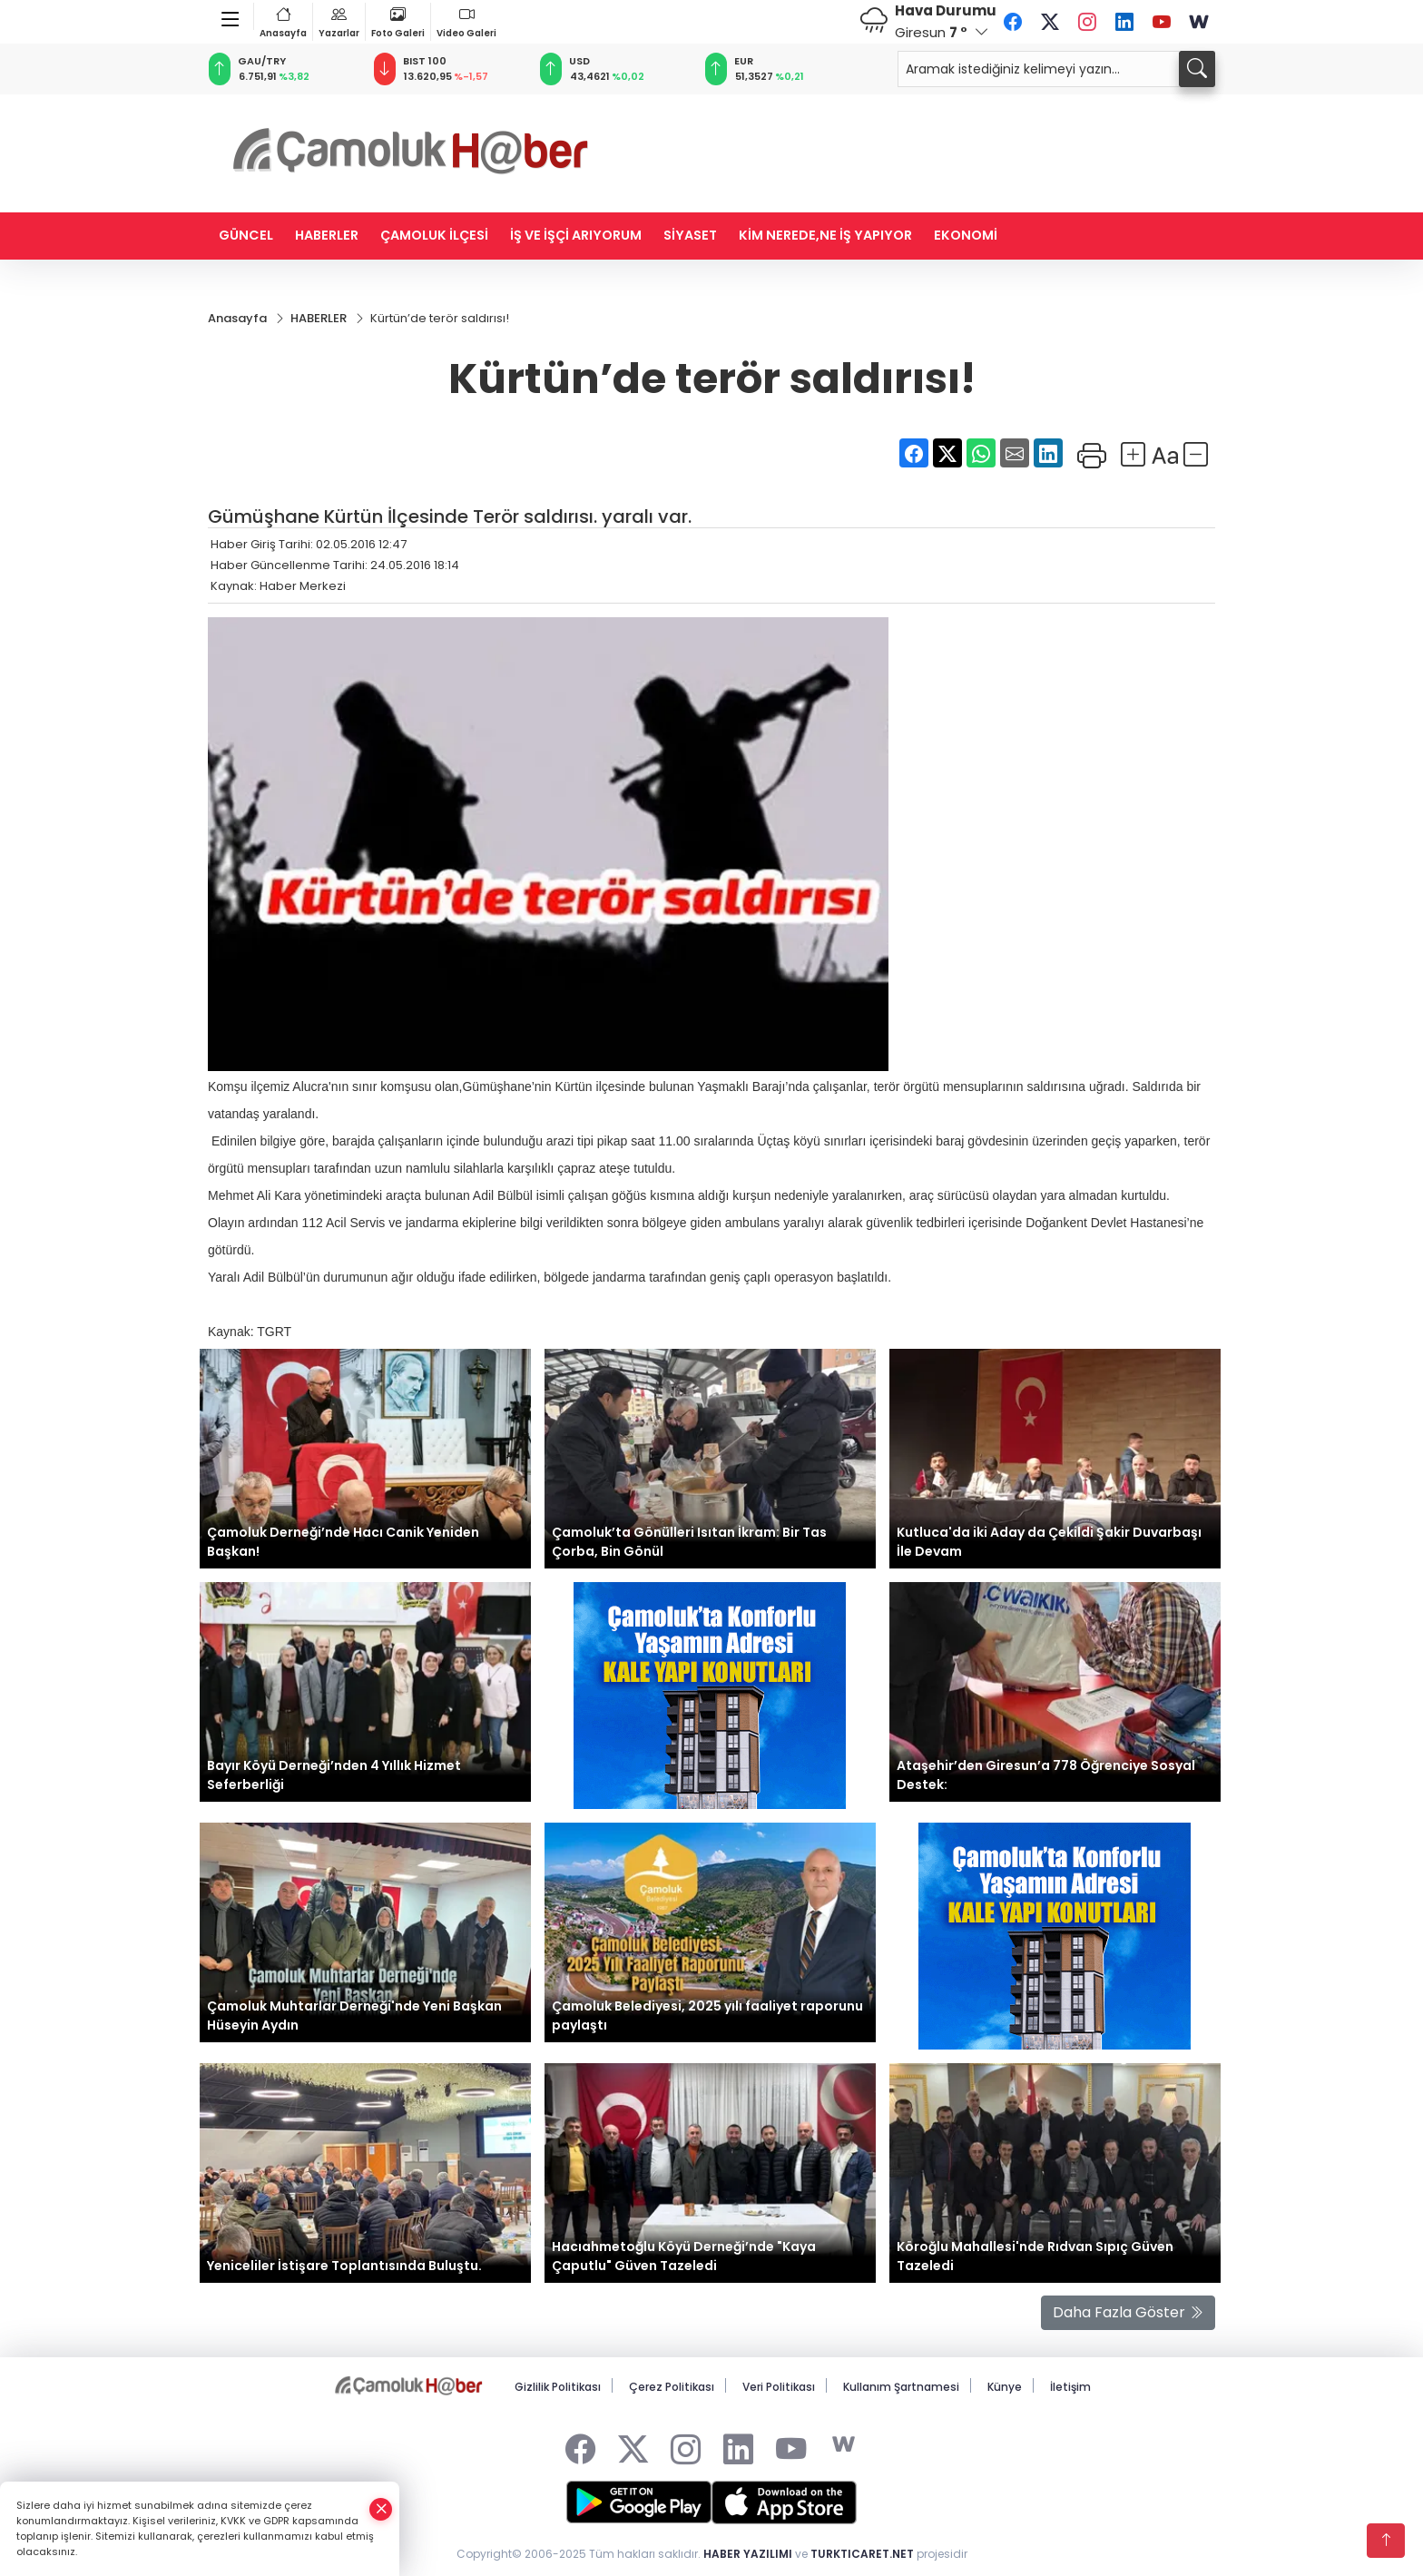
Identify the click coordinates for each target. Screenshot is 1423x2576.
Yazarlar (339, 21)
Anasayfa (283, 21)
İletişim (1070, 2386)
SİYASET (690, 235)
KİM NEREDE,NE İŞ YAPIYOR (825, 235)
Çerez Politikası (671, 2386)
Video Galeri (466, 21)
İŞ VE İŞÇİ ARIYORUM (576, 235)
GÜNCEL (246, 235)
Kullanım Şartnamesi (901, 2386)
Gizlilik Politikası (558, 2386)
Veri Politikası (778, 2386)
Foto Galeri (398, 21)
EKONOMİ (965, 235)
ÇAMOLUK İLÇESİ (434, 235)
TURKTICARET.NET (862, 2554)
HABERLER (326, 235)
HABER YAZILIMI (747, 2554)
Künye (1004, 2386)
